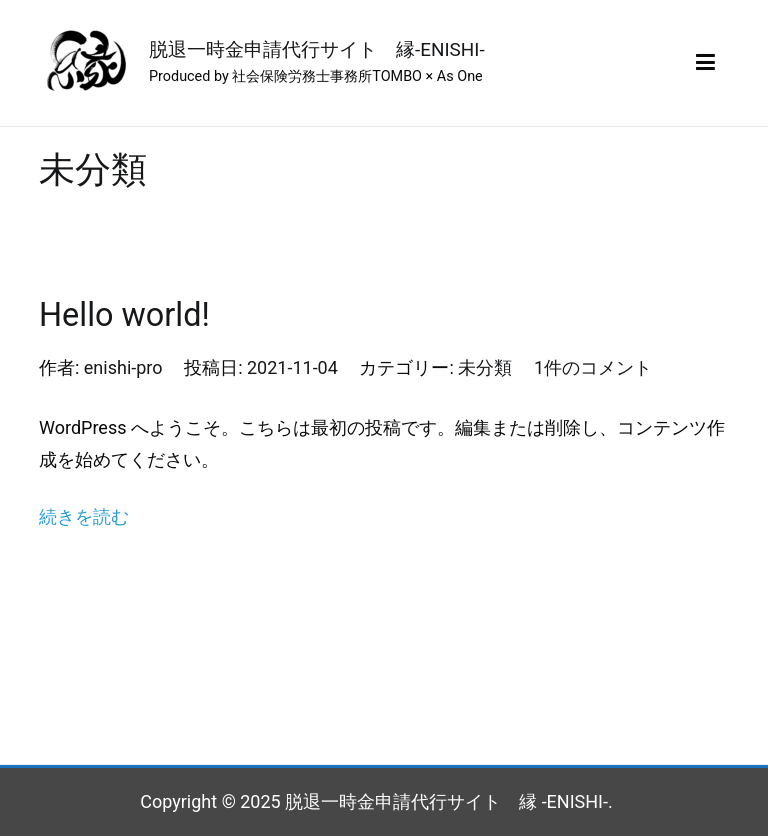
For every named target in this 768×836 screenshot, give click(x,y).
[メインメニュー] (705, 63)
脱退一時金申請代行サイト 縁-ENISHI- (317, 49)
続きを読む (84, 516)
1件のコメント (593, 367)
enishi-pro (123, 367)
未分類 (485, 367)
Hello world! (124, 315)
